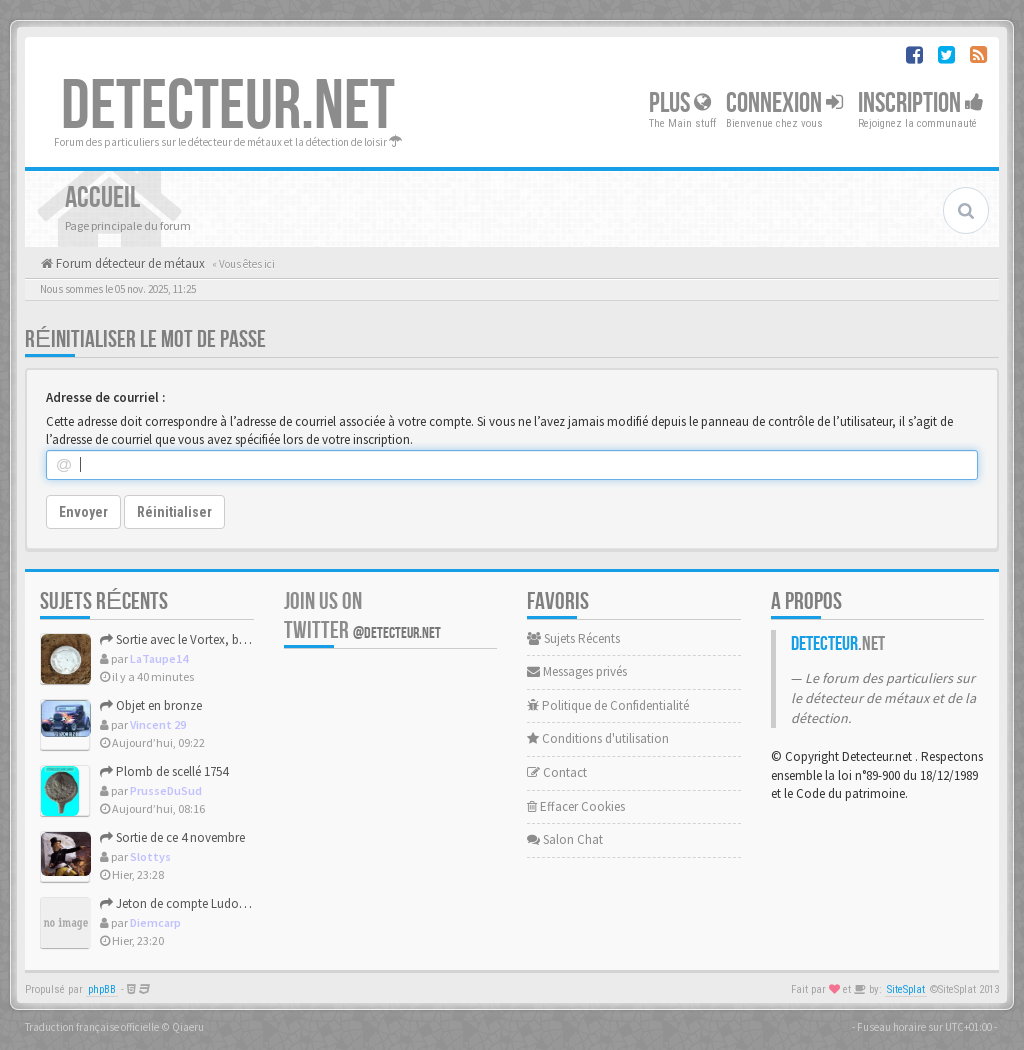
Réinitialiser (174, 512)
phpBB (102, 989)
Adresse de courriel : (105, 397)
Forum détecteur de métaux (129, 263)
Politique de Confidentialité (608, 705)
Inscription (921, 103)
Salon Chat (565, 839)
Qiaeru (188, 1027)
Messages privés (577, 671)
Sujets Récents (573, 638)
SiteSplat (906, 989)
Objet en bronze (151, 705)
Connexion (784, 103)
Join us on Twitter (362, 616)
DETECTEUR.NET (228, 107)
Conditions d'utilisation (598, 738)
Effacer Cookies (576, 806)
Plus (680, 103)
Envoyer (83, 512)
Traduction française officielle (92, 1027)
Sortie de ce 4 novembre (172, 837)
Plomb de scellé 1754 (164, 771)
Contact (557, 772)
